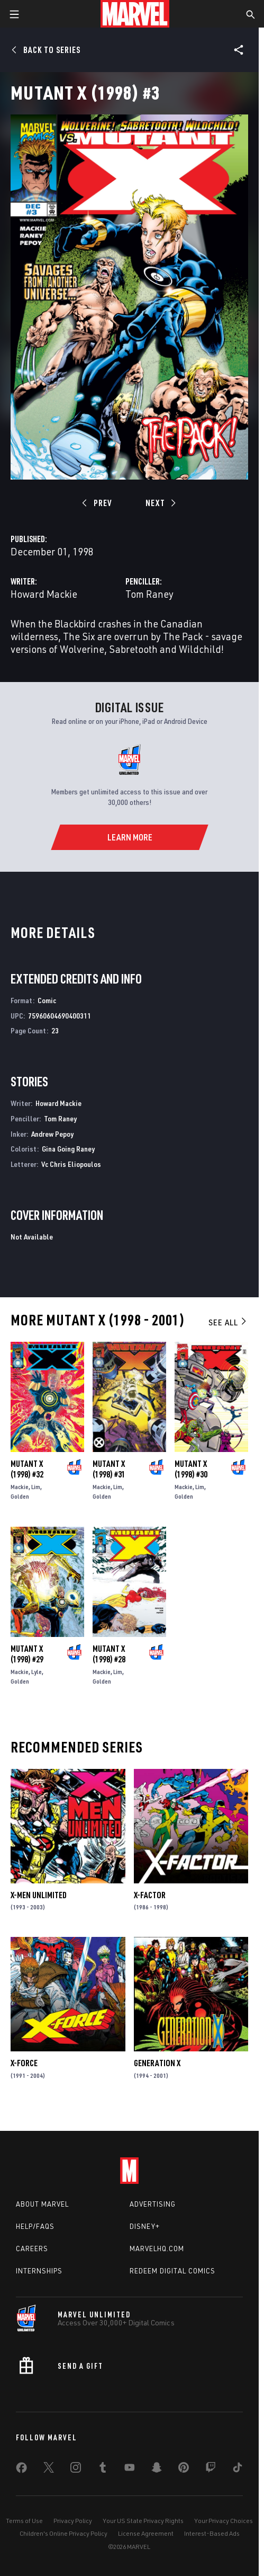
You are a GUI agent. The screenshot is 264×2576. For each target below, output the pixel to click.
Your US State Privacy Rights (143, 2521)
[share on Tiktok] (237, 2469)
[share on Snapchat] (156, 2469)
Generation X (157, 2063)
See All (228, 1322)
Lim (35, 1487)
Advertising (153, 2204)
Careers (32, 2248)
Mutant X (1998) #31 (109, 1469)
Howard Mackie (44, 594)
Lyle (36, 1672)
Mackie (20, 1487)
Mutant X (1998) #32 (27, 1469)
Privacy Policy (72, 2521)
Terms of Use (24, 2521)
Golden (20, 1496)
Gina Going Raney (68, 1148)
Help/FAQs (35, 2226)
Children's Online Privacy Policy (63, 2533)
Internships (39, 2271)
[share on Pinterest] (183, 2469)
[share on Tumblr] (102, 2469)
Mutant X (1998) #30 (191, 1469)
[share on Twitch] (210, 2469)
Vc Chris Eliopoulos (71, 1164)
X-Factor (150, 1895)
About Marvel (42, 2204)
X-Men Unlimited (39, 1895)
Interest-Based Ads (212, 2533)
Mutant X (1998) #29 (27, 1654)
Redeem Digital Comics (172, 2271)
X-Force (24, 2063)
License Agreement (146, 2533)
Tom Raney (149, 594)
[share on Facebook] (21, 2470)
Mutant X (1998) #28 (109, 1654)
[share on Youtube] (129, 2469)
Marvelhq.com (157, 2248)
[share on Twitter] (48, 2469)
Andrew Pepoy (52, 1133)
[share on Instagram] (75, 2469)
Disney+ (145, 2226)
